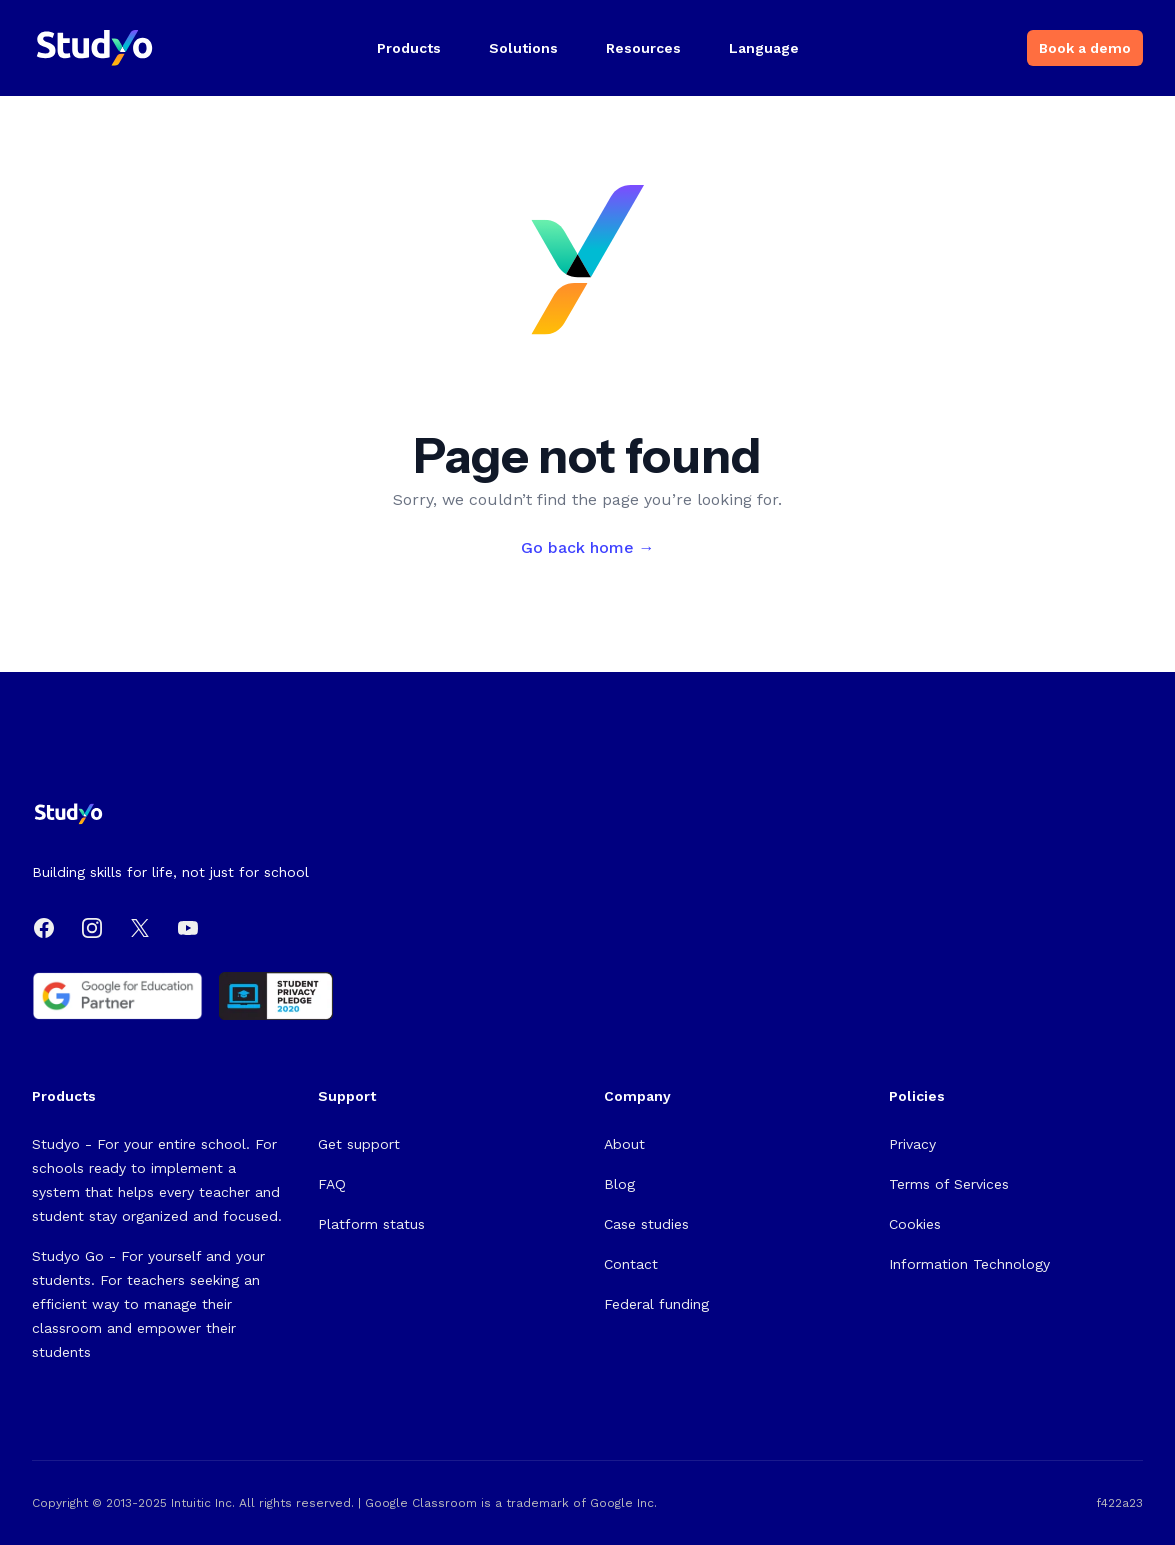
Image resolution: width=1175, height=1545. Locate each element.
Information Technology (969, 1264)
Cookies (915, 1224)
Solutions (523, 48)
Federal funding (656, 1304)
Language (764, 48)
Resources (643, 48)
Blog (619, 1184)
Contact (631, 1264)
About (624, 1144)
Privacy (912, 1144)
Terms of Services (949, 1184)
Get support (359, 1144)
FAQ (332, 1184)
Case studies (646, 1224)
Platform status (371, 1224)
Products (409, 48)
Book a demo (1085, 48)
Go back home (588, 547)
